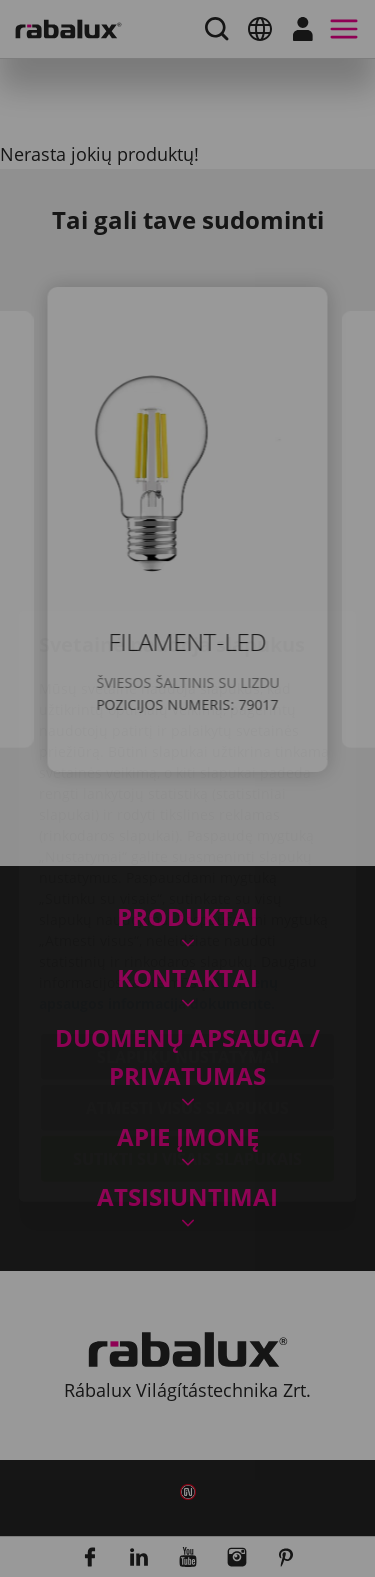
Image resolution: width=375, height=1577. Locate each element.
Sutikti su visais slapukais (187, 1041)
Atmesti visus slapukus (187, 990)
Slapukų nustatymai (188, 939)
